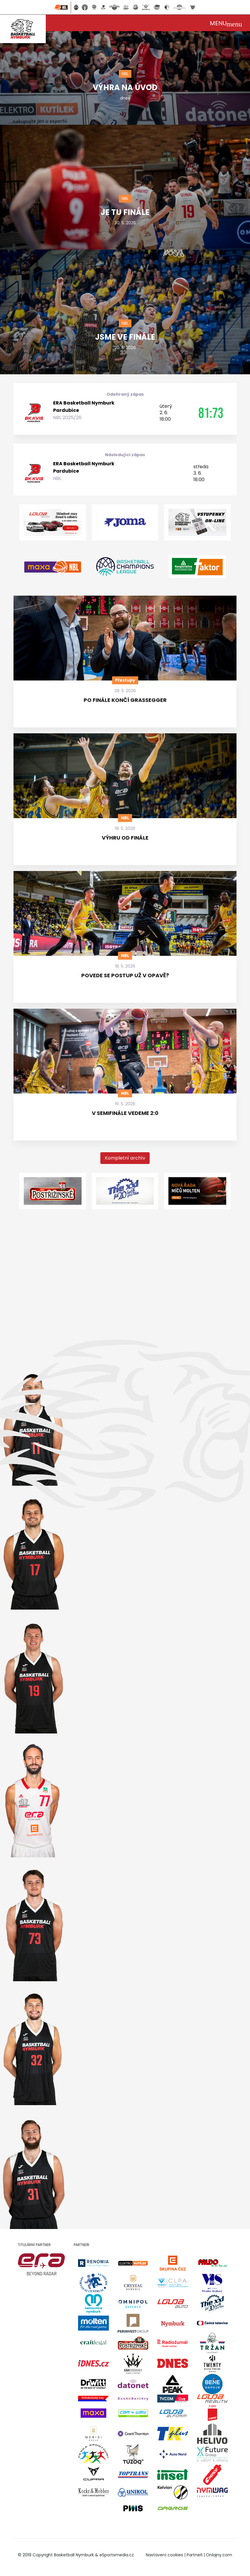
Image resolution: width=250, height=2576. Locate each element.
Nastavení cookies (164, 2555)
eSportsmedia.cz (116, 2555)
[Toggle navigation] (226, 23)
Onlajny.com (219, 2555)
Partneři (194, 2555)
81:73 (210, 413)
